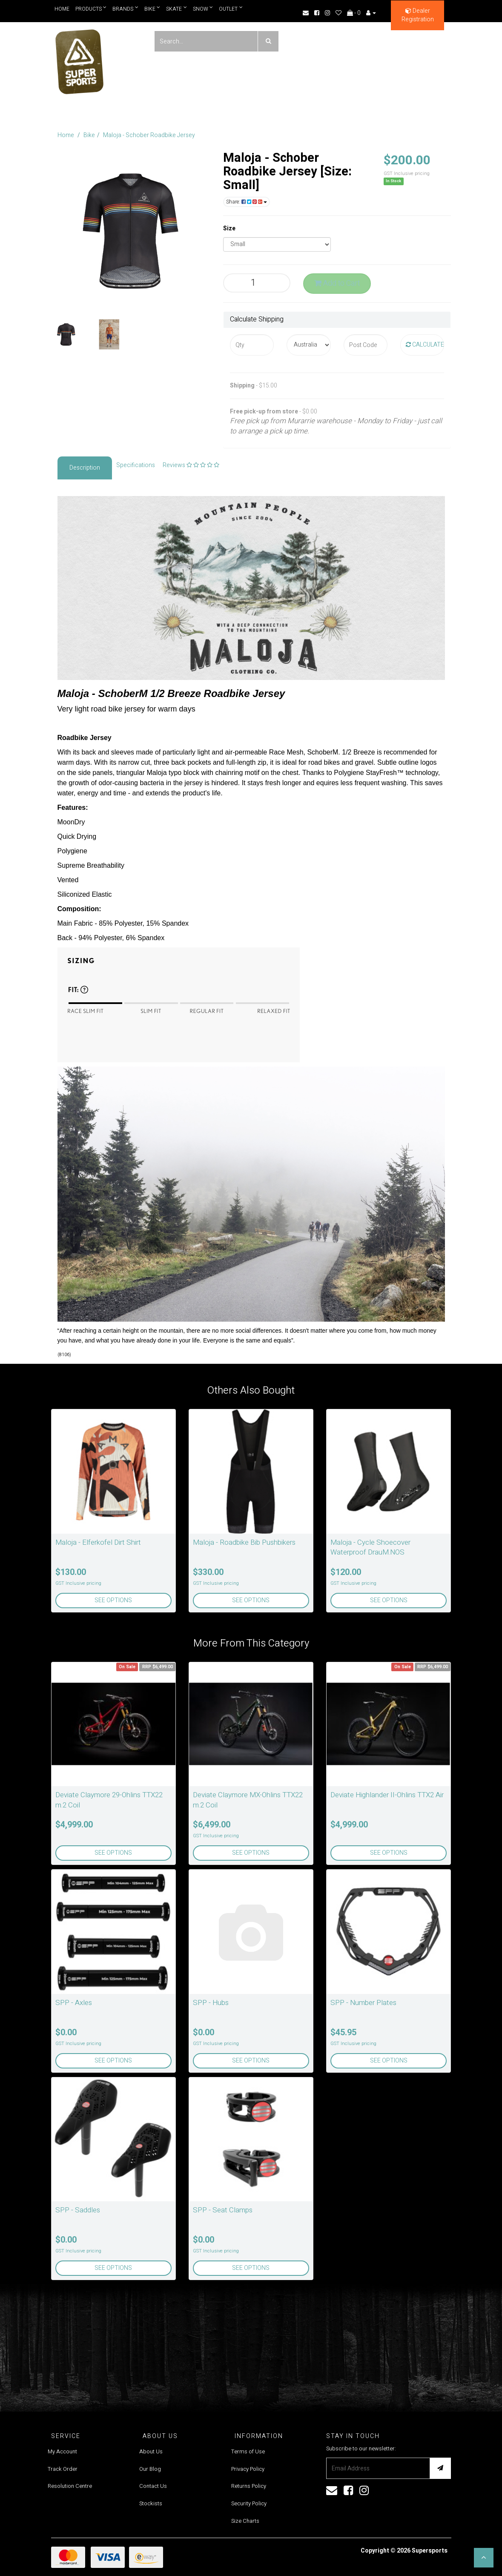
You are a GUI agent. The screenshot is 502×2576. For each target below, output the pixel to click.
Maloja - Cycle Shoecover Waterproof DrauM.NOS (370, 1547)
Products (91, 9)
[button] (483, 2557)
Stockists (150, 2503)
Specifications (135, 465)
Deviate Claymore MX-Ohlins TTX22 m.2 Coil (248, 1800)
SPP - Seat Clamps (222, 2210)
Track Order (62, 2469)
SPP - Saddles (77, 2210)
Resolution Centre (70, 2486)
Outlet (231, 9)
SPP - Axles (73, 2002)
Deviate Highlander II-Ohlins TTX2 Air (387, 1795)
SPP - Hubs (211, 2002)
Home (62, 9)
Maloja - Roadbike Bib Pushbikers (244, 1542)
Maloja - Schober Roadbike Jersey (149, 135)
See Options (113, 1600)
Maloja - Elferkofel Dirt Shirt (98, 1542)
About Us (151, 2451)
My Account (62, 2451)
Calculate (425, 344)
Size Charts (245, 2521)
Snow (203, 9)
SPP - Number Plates (363, 2002)
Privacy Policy (247, 2469)
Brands (125, 9)
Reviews (191, 465)
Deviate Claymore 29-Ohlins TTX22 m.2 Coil (109, 1800)
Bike (152, 9)
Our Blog (150, 2469)
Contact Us (153, 2486)
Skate (176, 9)
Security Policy (249, 2503)
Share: (246, 202)
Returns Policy (248, 2486)
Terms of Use (248, 2451)
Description (84, 467)
